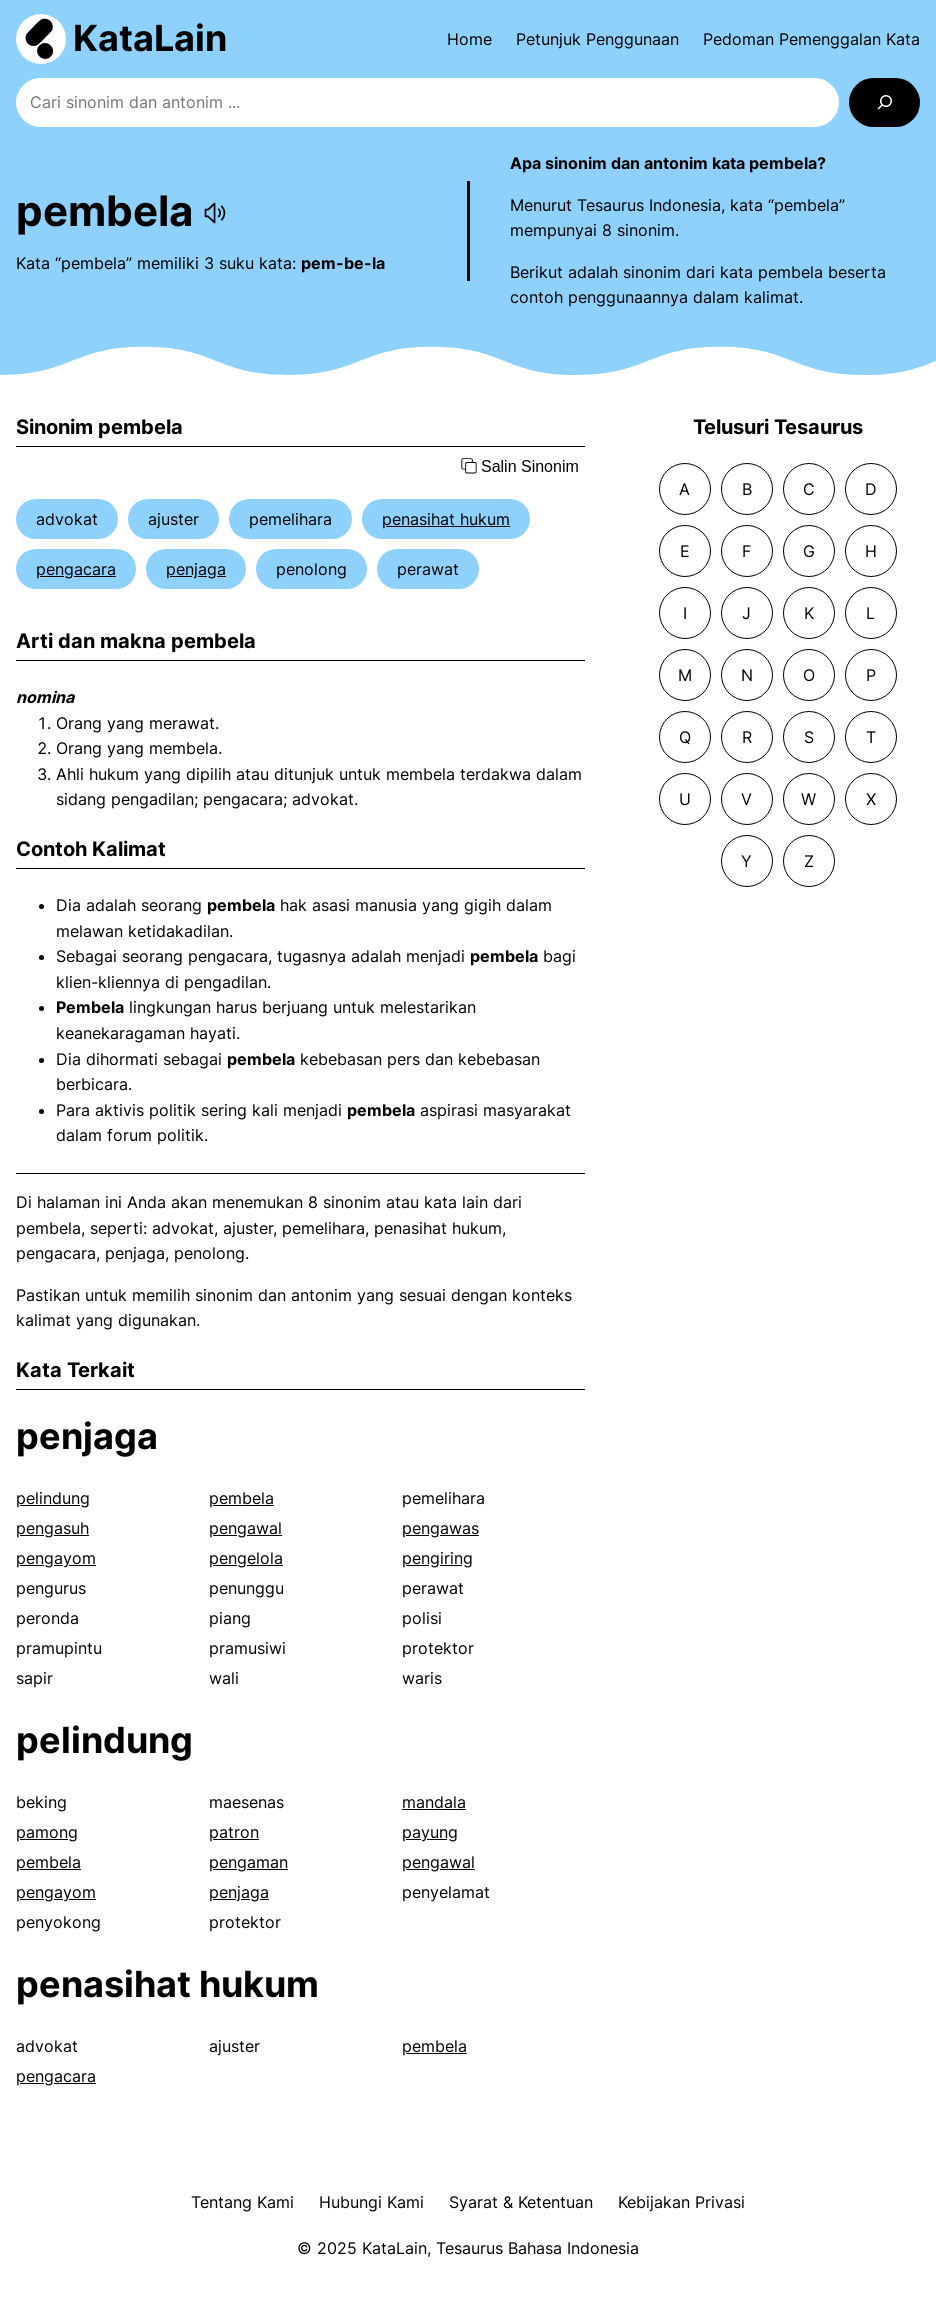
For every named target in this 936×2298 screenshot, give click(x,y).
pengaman (248, 1862)
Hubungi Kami (371, 2202)
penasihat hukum (446, 519)
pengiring (437, 1558)
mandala (434, 1802)
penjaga (196, 569)
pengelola (246, 1558)
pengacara (76, 569)
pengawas (440, 1528)
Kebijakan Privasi (681, 2202)
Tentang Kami (242, 2202)
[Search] (884, 102)
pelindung (53, 1498)
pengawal (245, 1528)
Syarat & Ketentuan (521, 2202)
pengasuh (52, 1528)
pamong (47, 1832)
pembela (241, 1498)
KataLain (150, 38)
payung (430, 1832)
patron (234, 1832)
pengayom (56, 1558)
